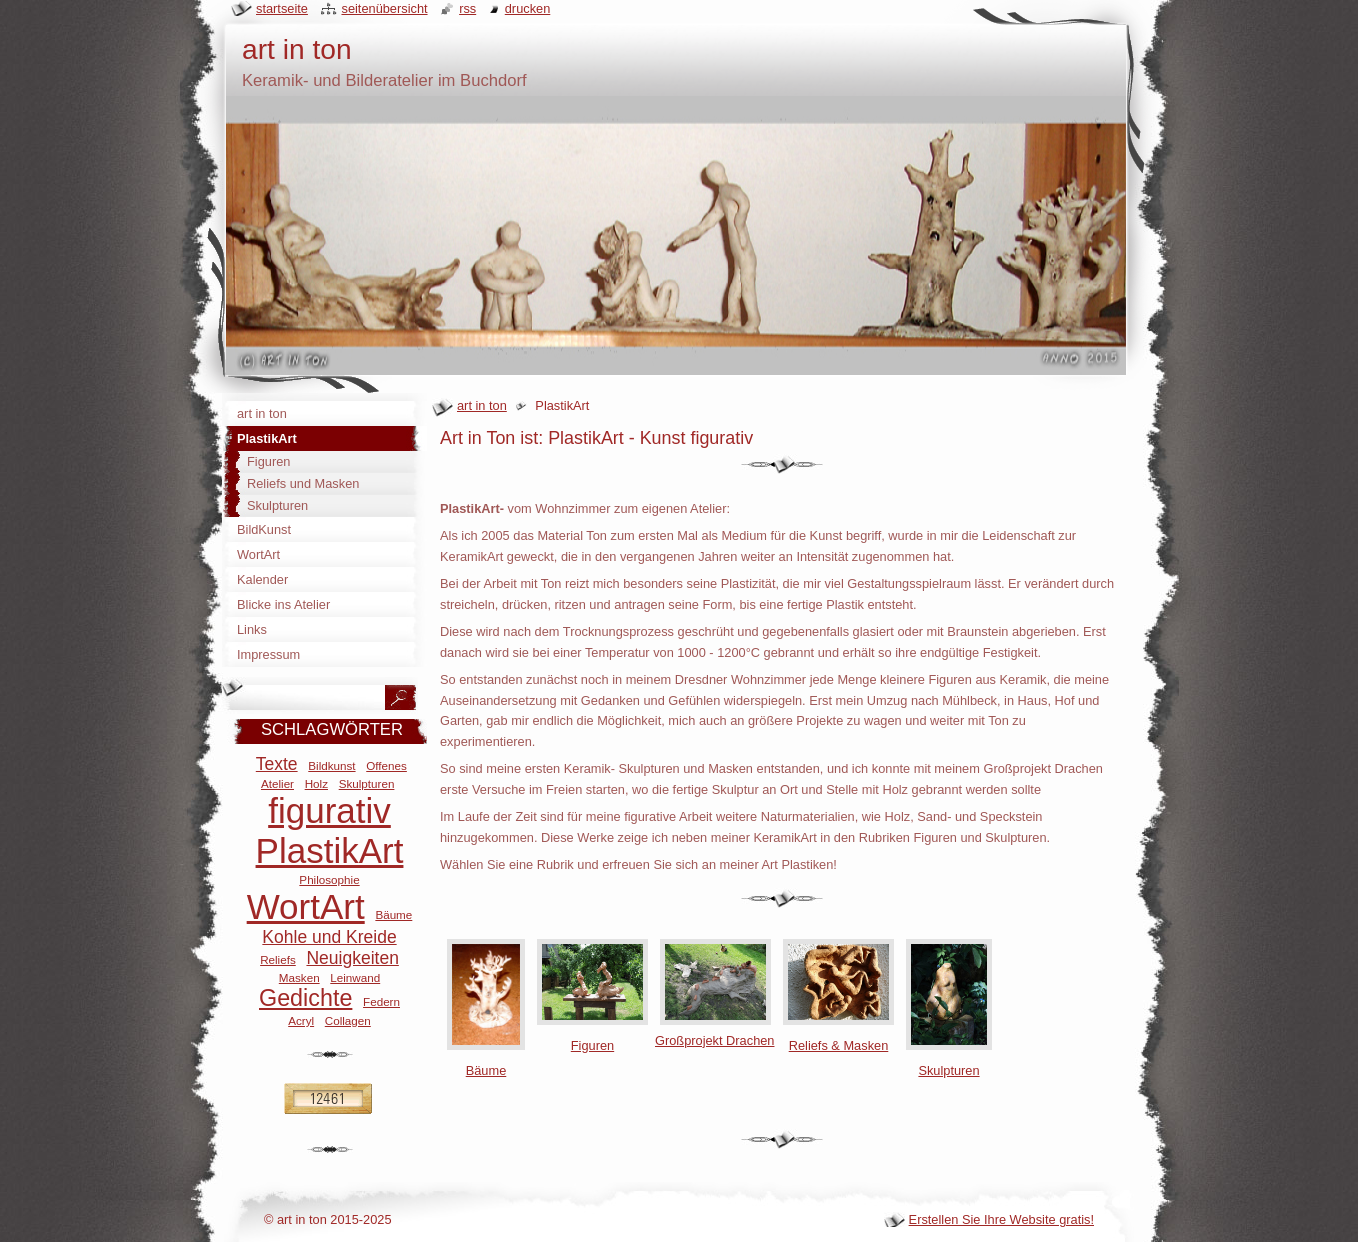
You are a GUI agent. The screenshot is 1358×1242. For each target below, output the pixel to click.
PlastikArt (330, 850)
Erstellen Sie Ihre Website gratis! (1001, 1219)
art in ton (482, 405)
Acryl (301, 1020)
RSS (467, 8)
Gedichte (305, 998)
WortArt (306, 906)
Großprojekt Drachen (714, 1033)
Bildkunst (331, 765)
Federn (381, 1001)
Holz (316, 783)
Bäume (393, 914)
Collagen (348, 1020)
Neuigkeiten (352, 958)
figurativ (329, 810)
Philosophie (329, 879)
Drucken (528, 8)
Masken (299, 977)
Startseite (282, 8)
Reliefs (278, 959)
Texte (277, 764)
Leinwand (355, 977)
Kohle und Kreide (329, 937)
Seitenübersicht (384, 8)
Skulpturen (367, 783)
